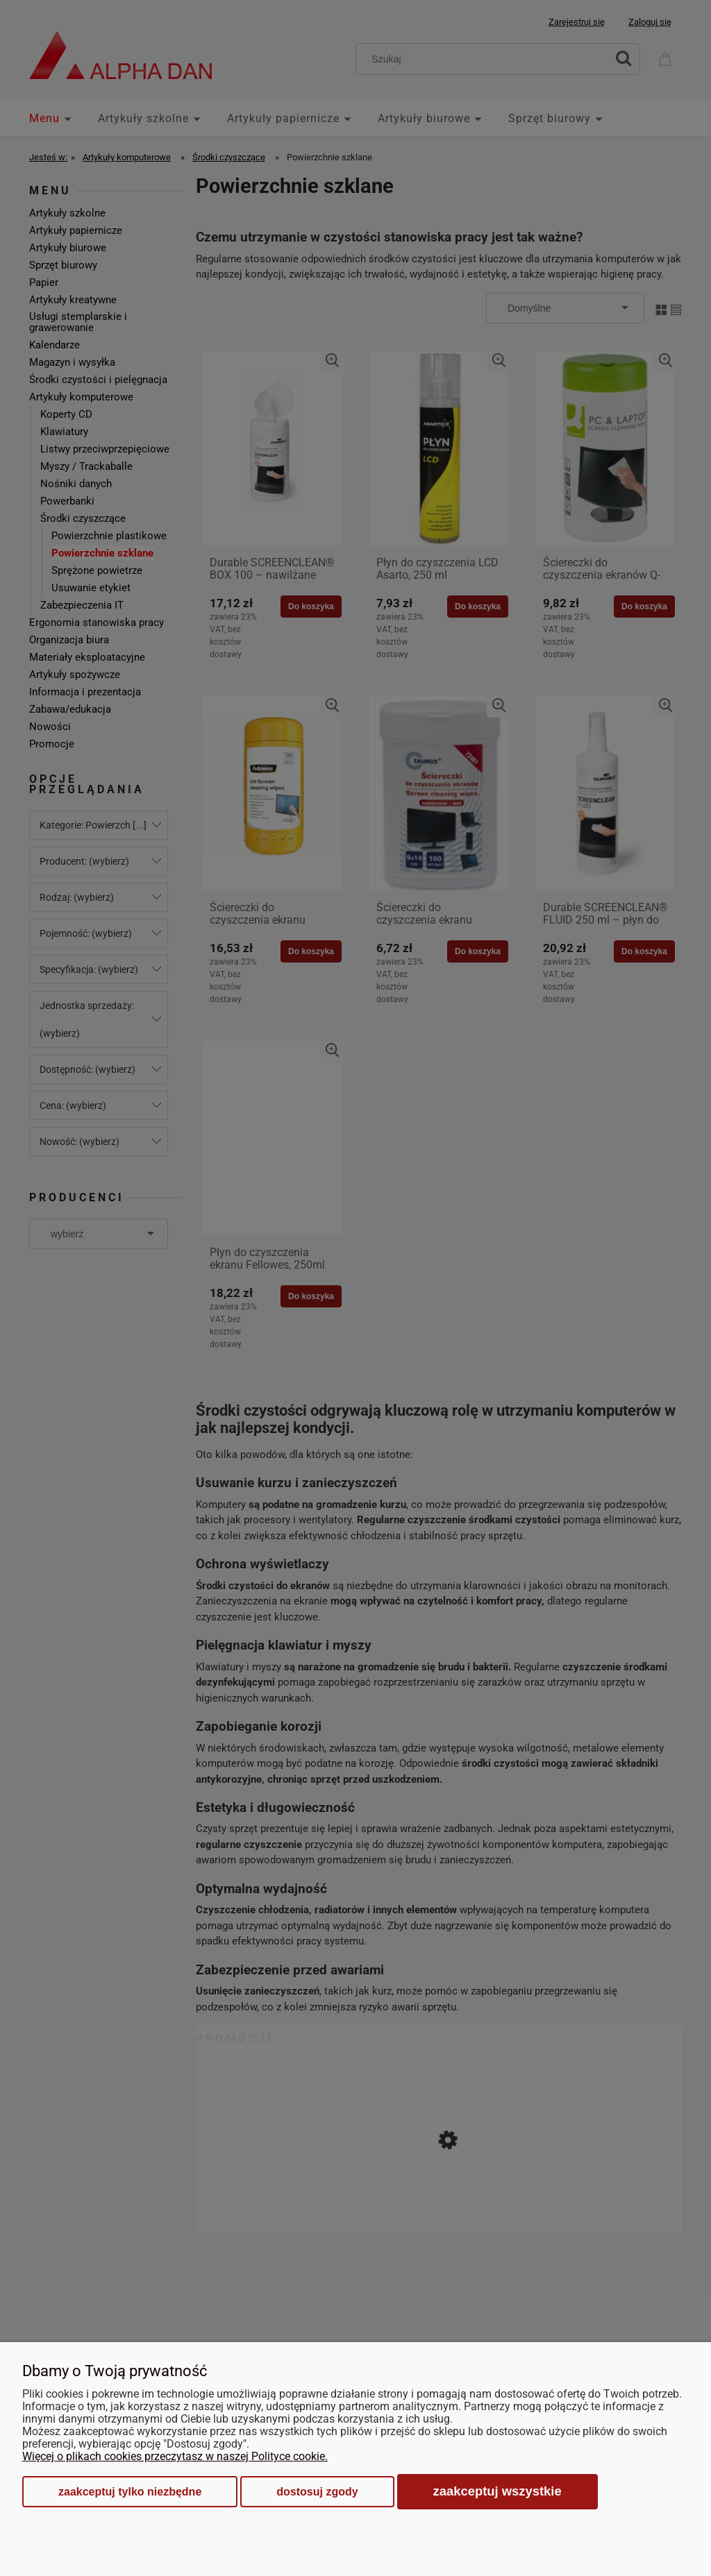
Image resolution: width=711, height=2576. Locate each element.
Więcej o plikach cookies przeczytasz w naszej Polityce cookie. (175, 2456)
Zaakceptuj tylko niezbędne (129, 2492)
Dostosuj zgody (317, 2492)
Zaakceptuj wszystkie (497, 2491)
